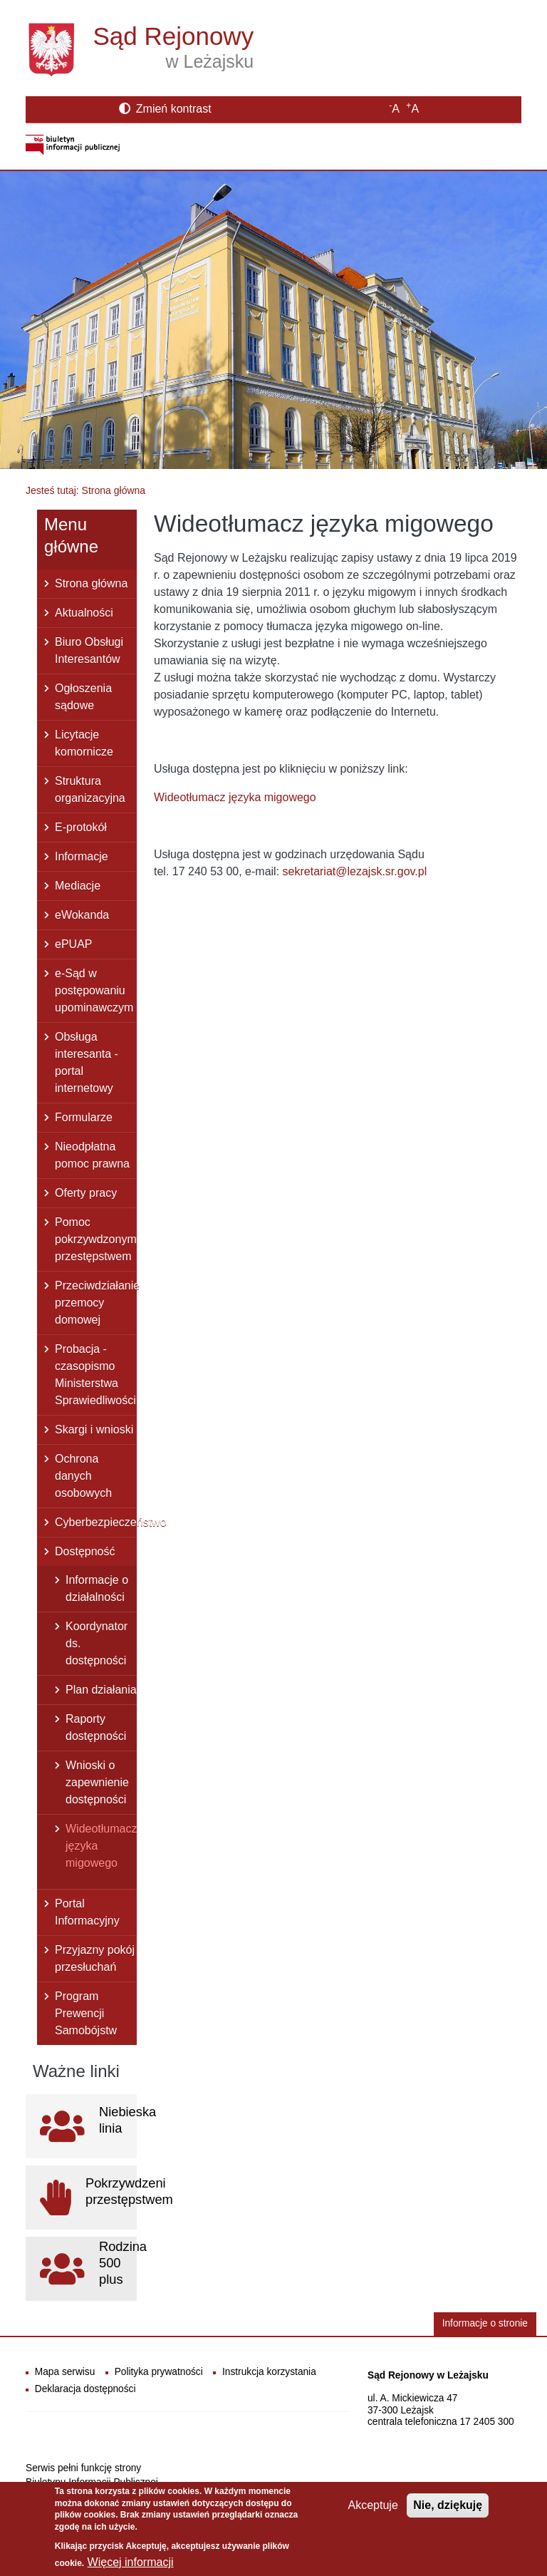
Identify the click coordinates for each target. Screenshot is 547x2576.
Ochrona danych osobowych (83, 1476)
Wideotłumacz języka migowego (101, 1846)
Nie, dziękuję (447, 2513)
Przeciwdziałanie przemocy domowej (96, 1302)
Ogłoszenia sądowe (83, 696)
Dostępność (85, 1551)
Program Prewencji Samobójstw (86, 2013)
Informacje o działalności (97, 1588)
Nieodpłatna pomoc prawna (92, 1155)
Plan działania (101, 1690)
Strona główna (91, 583)
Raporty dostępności (96, 1727)
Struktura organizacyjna (90, 789)
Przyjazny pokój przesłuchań (95, 1958)
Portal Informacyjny (87, 1912)
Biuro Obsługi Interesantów (89, 650)
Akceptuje (373, 2513)
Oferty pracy (86, 1193)
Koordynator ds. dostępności (96, 1643)
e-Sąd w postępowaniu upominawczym (94, 990)
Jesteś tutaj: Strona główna (85, 490)
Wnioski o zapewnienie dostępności (97, 1782)
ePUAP (73, 944)
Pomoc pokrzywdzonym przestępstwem (96, 1239)
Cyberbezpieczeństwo (96, 1522)
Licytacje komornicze (84, 743)
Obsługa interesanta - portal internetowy (86, 1062)
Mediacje (77, 886)
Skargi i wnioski (94, 1429)
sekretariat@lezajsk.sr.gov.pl (355, 871)
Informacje (81, 856)
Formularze (84, 1117)
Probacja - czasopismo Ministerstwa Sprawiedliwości (95, 1374)
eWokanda (82, 915)
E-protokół (81, 827)
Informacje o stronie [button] (485, 2323)
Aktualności (84, 613)
